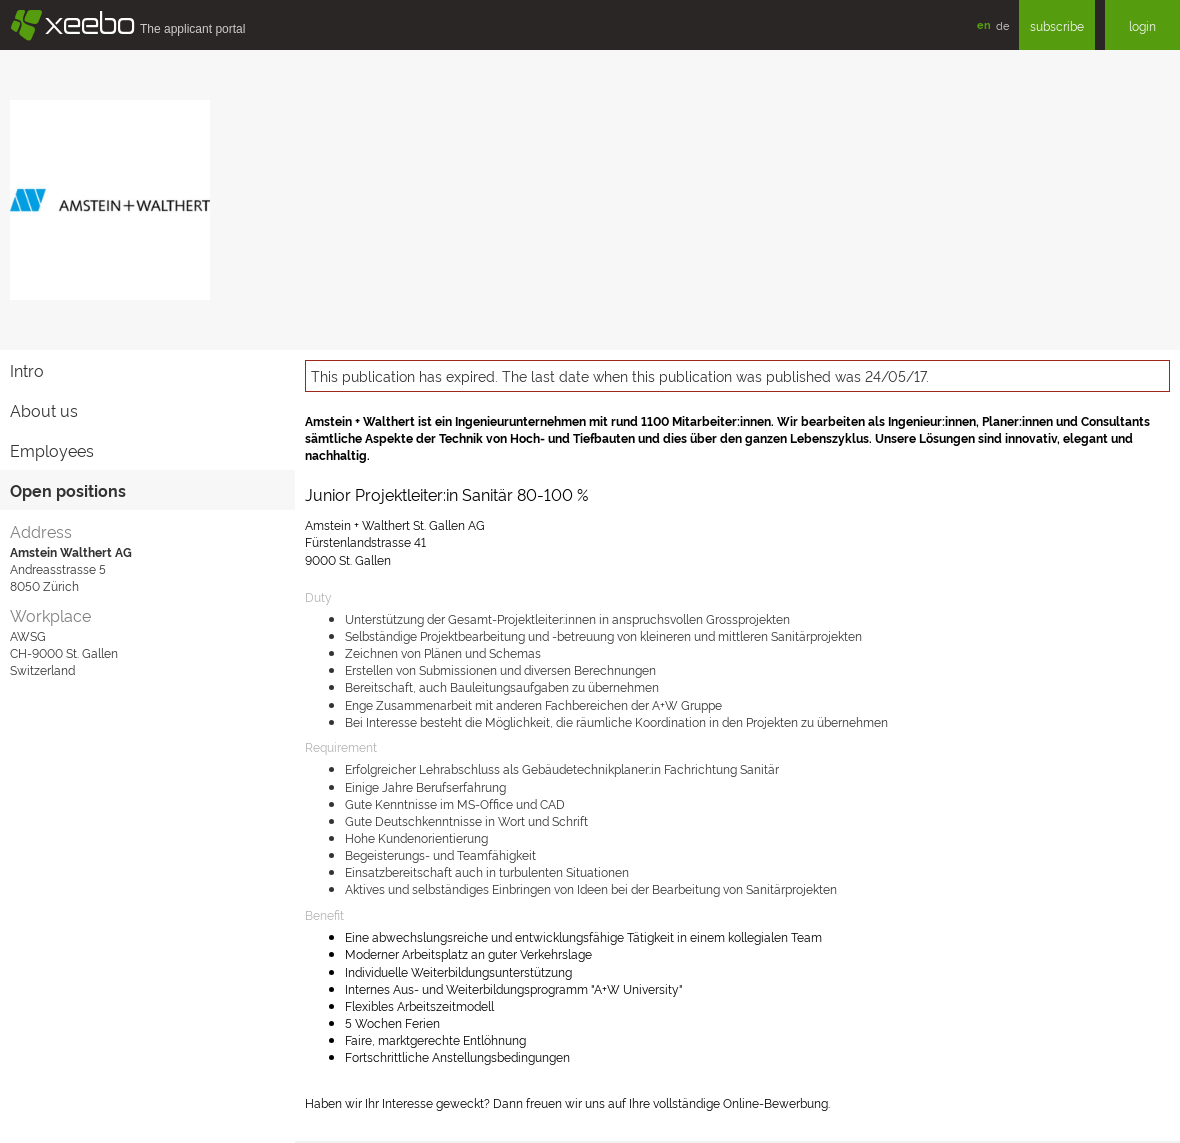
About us (44, 410)
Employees (52, 450)
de (1002, 25)
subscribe (1057, 25)
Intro (27, 370)
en (984, 24)
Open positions (68, 490)
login (1142, 25)
